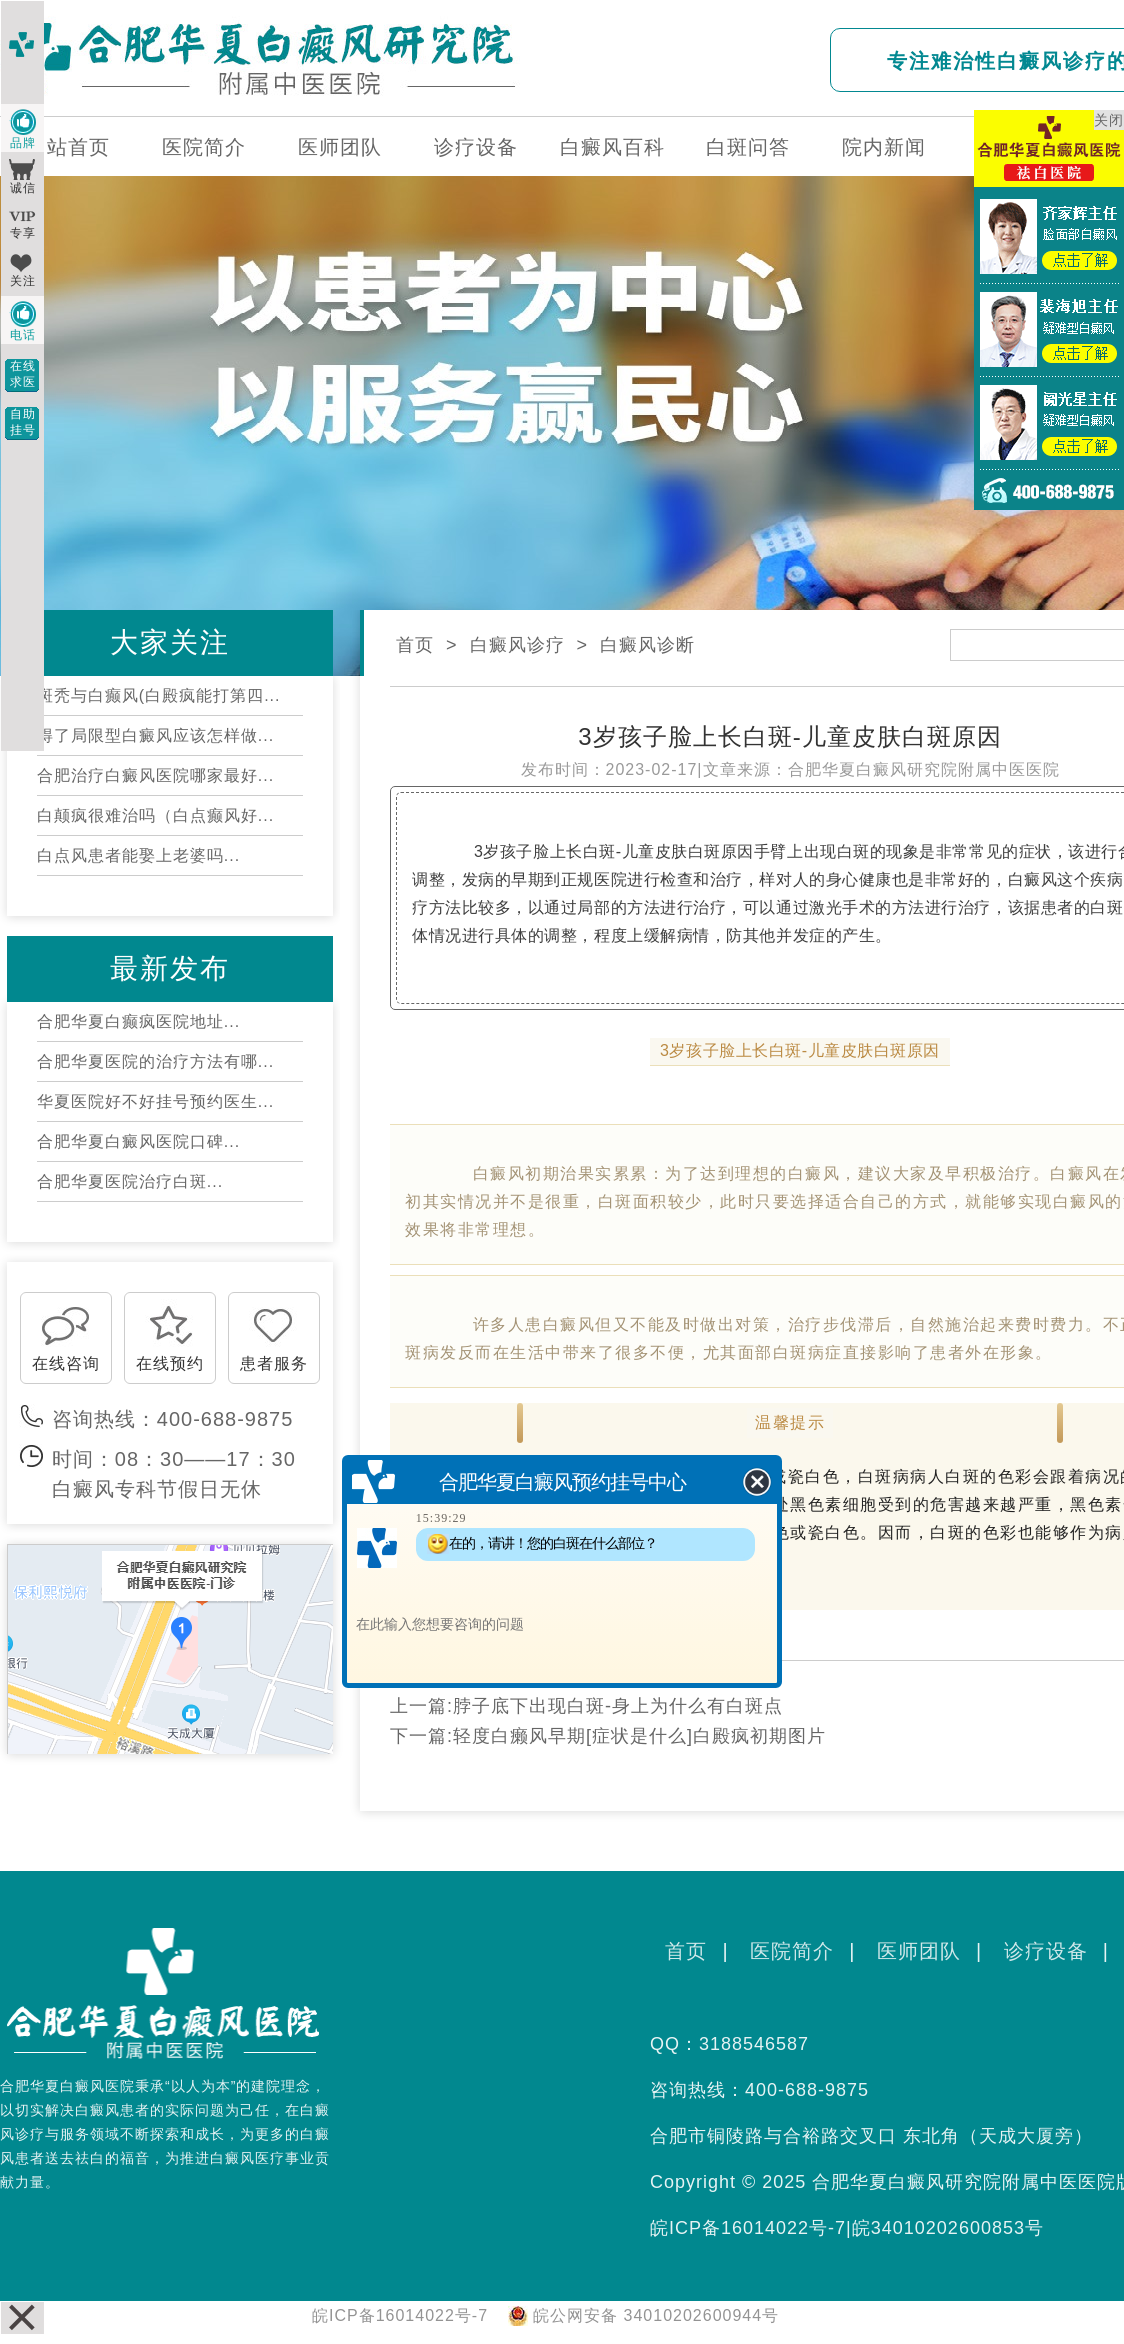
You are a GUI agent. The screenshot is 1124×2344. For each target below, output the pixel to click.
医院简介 (204, 147)
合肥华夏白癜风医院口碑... (138, 1141)
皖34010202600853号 (948, 2228)
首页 (415, 645)
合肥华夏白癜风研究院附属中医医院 (924, 769)
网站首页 (68, 147)
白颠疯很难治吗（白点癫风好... (155, 815)
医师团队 (340, 147)
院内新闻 (884, 147)
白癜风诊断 (647, 645)
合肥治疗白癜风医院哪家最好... (155, 775)
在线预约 (170, 1363)
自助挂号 (23, 422)
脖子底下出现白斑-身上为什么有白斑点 (618, 1706)
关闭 (1109, 120)
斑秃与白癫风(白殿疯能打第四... (159, 695)
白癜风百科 (612, 147)
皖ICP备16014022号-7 (748, 2228)
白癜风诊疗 (517, 645)
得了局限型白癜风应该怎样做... (155, 735)
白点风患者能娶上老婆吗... (138, 855)
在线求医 (23, 374)
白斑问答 (748, 147)
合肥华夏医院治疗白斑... (130, 1181)
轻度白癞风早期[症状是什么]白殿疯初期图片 (639, 1736)
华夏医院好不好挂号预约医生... (155, 1101)
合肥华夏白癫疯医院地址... (138, 1021)
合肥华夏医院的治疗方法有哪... (155, 1061)
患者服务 (274, 1363)
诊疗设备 (476, 147)
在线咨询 (66, 1363)
